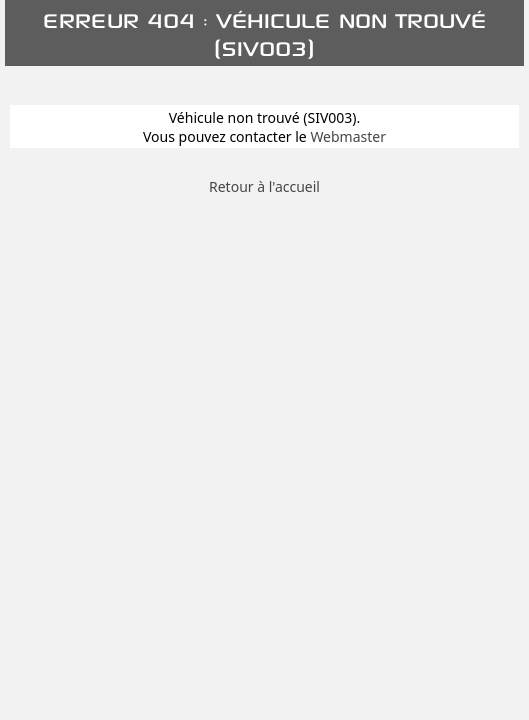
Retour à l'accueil (264, 186)
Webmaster (348, 136)
